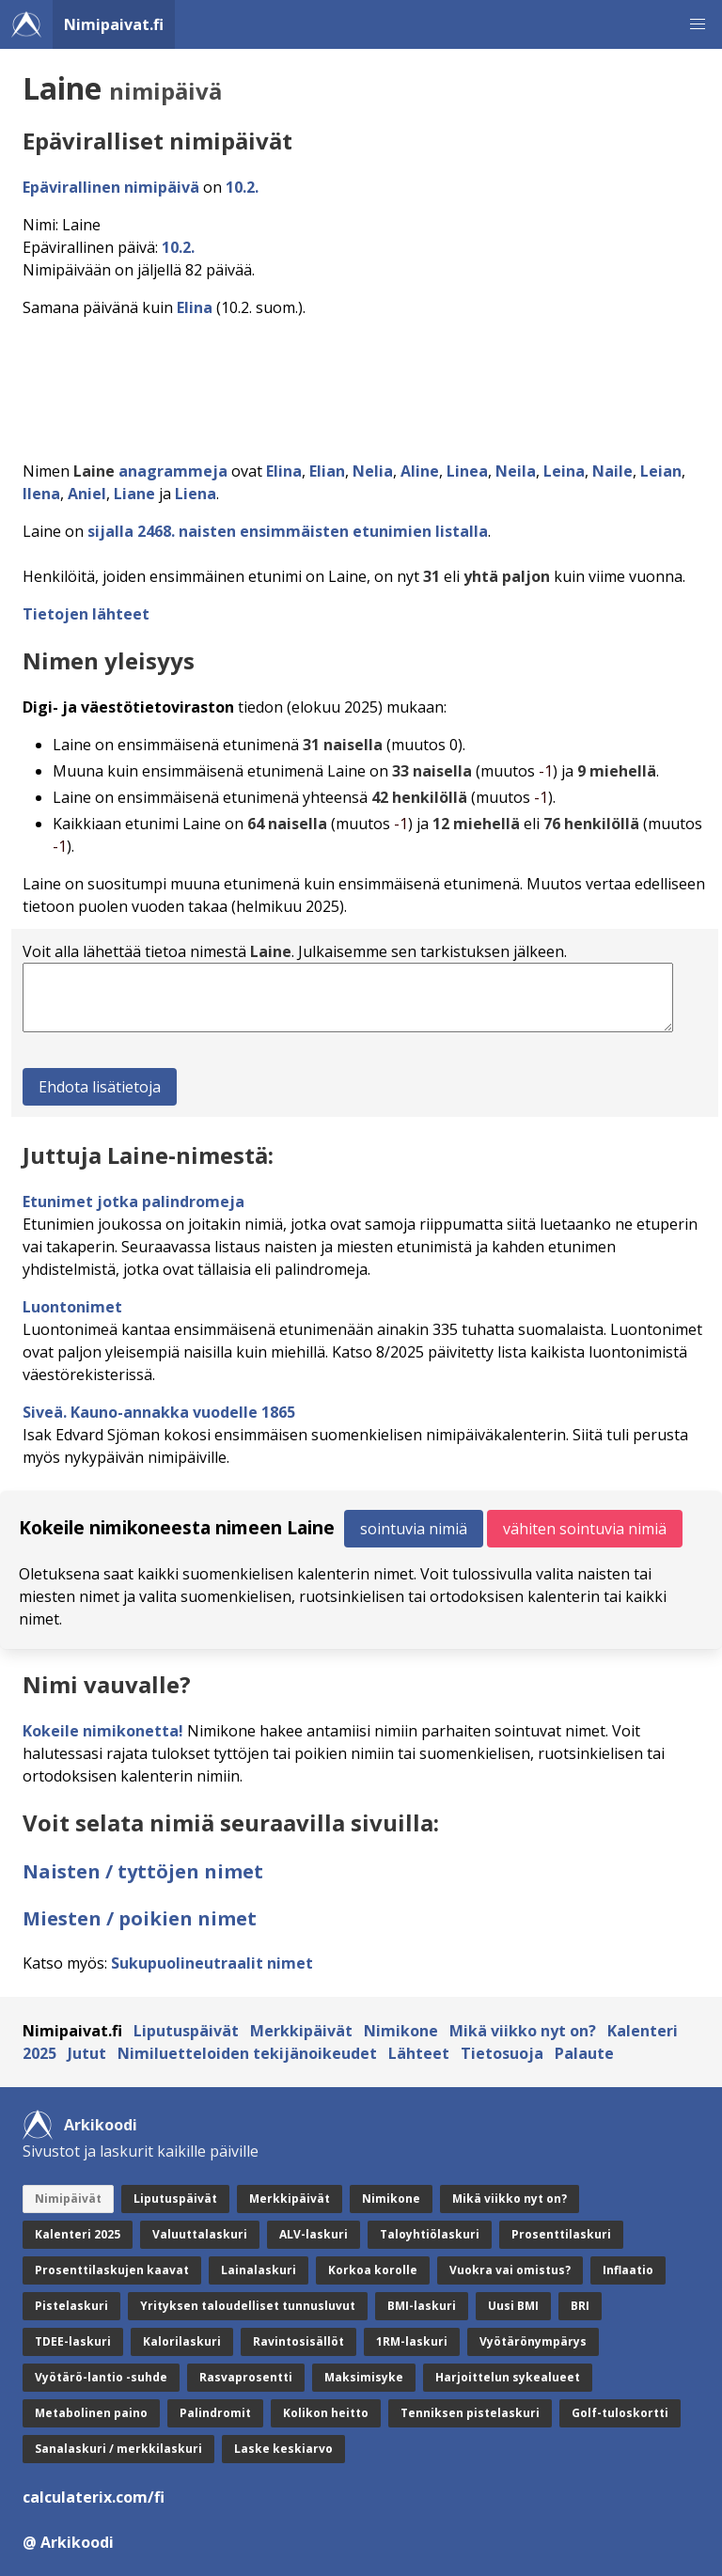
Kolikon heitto (326, 2413)
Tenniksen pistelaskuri (470, 2413)
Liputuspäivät (186, 2030)
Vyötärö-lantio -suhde (101, 2377)
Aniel (87, 493)
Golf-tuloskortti (620, 2413)
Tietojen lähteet (86, 614)
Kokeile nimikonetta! (103, 1730)
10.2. (242, 187)
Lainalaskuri (258, 2270)
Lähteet (418, 2053)
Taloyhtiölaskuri (429, 2234)
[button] (697, 24)
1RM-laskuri (411, 2341)
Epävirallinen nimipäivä (111, 187)
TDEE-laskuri (73, 2341)
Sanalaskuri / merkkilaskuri (118, 2449)
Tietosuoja (502, 2053)
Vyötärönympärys (533, 2341)
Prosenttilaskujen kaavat (112, 2270)
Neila (515, 471)
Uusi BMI (513, 2306)
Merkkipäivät (301, 2030)
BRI (580, 2306)
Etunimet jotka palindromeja (133, 1201)
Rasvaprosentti (245, 2377)
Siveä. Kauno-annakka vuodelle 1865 (159, 1412)
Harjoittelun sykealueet (507, 2377)
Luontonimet (72, 1306)
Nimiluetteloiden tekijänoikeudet (247, 2053)
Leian (661, 471)
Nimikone (401, 2030)
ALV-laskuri (313, 2234)
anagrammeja (173, 471)
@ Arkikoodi (68, 2542)
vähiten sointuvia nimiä (585, 1528)
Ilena (41, 493)
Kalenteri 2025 (77, 2234)
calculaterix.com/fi (94, 2497)
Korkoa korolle (372, 2270)
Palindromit (215, 2413)
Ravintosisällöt (298, 2341)
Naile (612, 471)
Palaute (584, 2053)
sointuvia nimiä (413, 1528)
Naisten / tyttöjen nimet (143, 1871)
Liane (134, 493)
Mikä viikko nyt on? (522, 2030)
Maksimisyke (363, 2377)
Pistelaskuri (71, 2306)
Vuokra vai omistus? (510, 2270)
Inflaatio (628, 2270)
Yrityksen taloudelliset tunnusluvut (247, 2306)
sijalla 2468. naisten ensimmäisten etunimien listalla (287, 531)
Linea (467, 471)
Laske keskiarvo (283, 2449)
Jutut (87, 2053)
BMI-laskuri (421, 2306)
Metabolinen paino (91, 2413)
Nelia (373, 471)
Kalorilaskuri (182, 2341)
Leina (564, 471)
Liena (195, 493)
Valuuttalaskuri (199, 2234)
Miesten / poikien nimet (140, 1918)
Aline (419, 471)
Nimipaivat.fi (114, 24)
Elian (327, 471)
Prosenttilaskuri (561, 2234)
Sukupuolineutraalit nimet (212, 1963)
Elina (194, 307)
